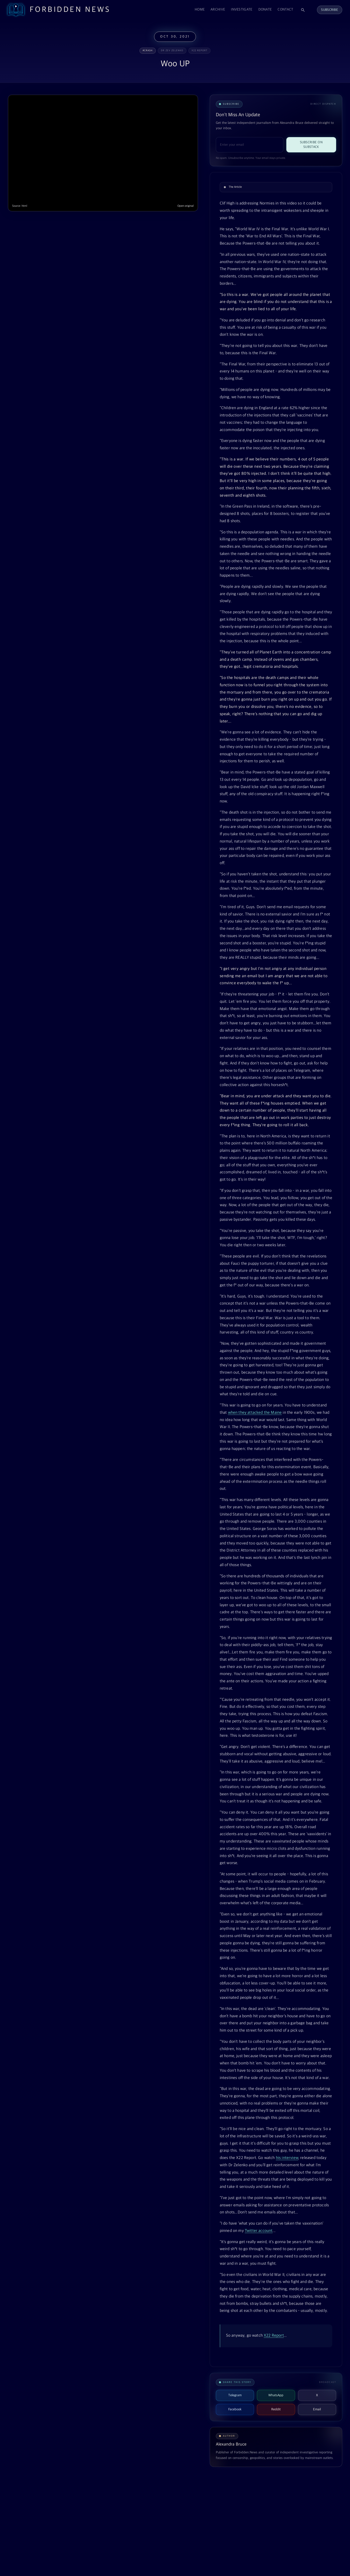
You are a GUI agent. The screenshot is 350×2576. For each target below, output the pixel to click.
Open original (185, 206)
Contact (285, 9)
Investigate (241, 9)
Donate (265, 9)
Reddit (276, 2409)
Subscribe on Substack (311, 144)
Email (317, 2409)
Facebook (235, 2409)
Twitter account (259, 2230)
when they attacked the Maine (255, 1412)
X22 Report (274, 2335)
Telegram (235, 2395)
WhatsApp (275, 2395)
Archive (217, 9)
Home (200, 9)
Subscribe (329, 10)
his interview (287, 2157)
